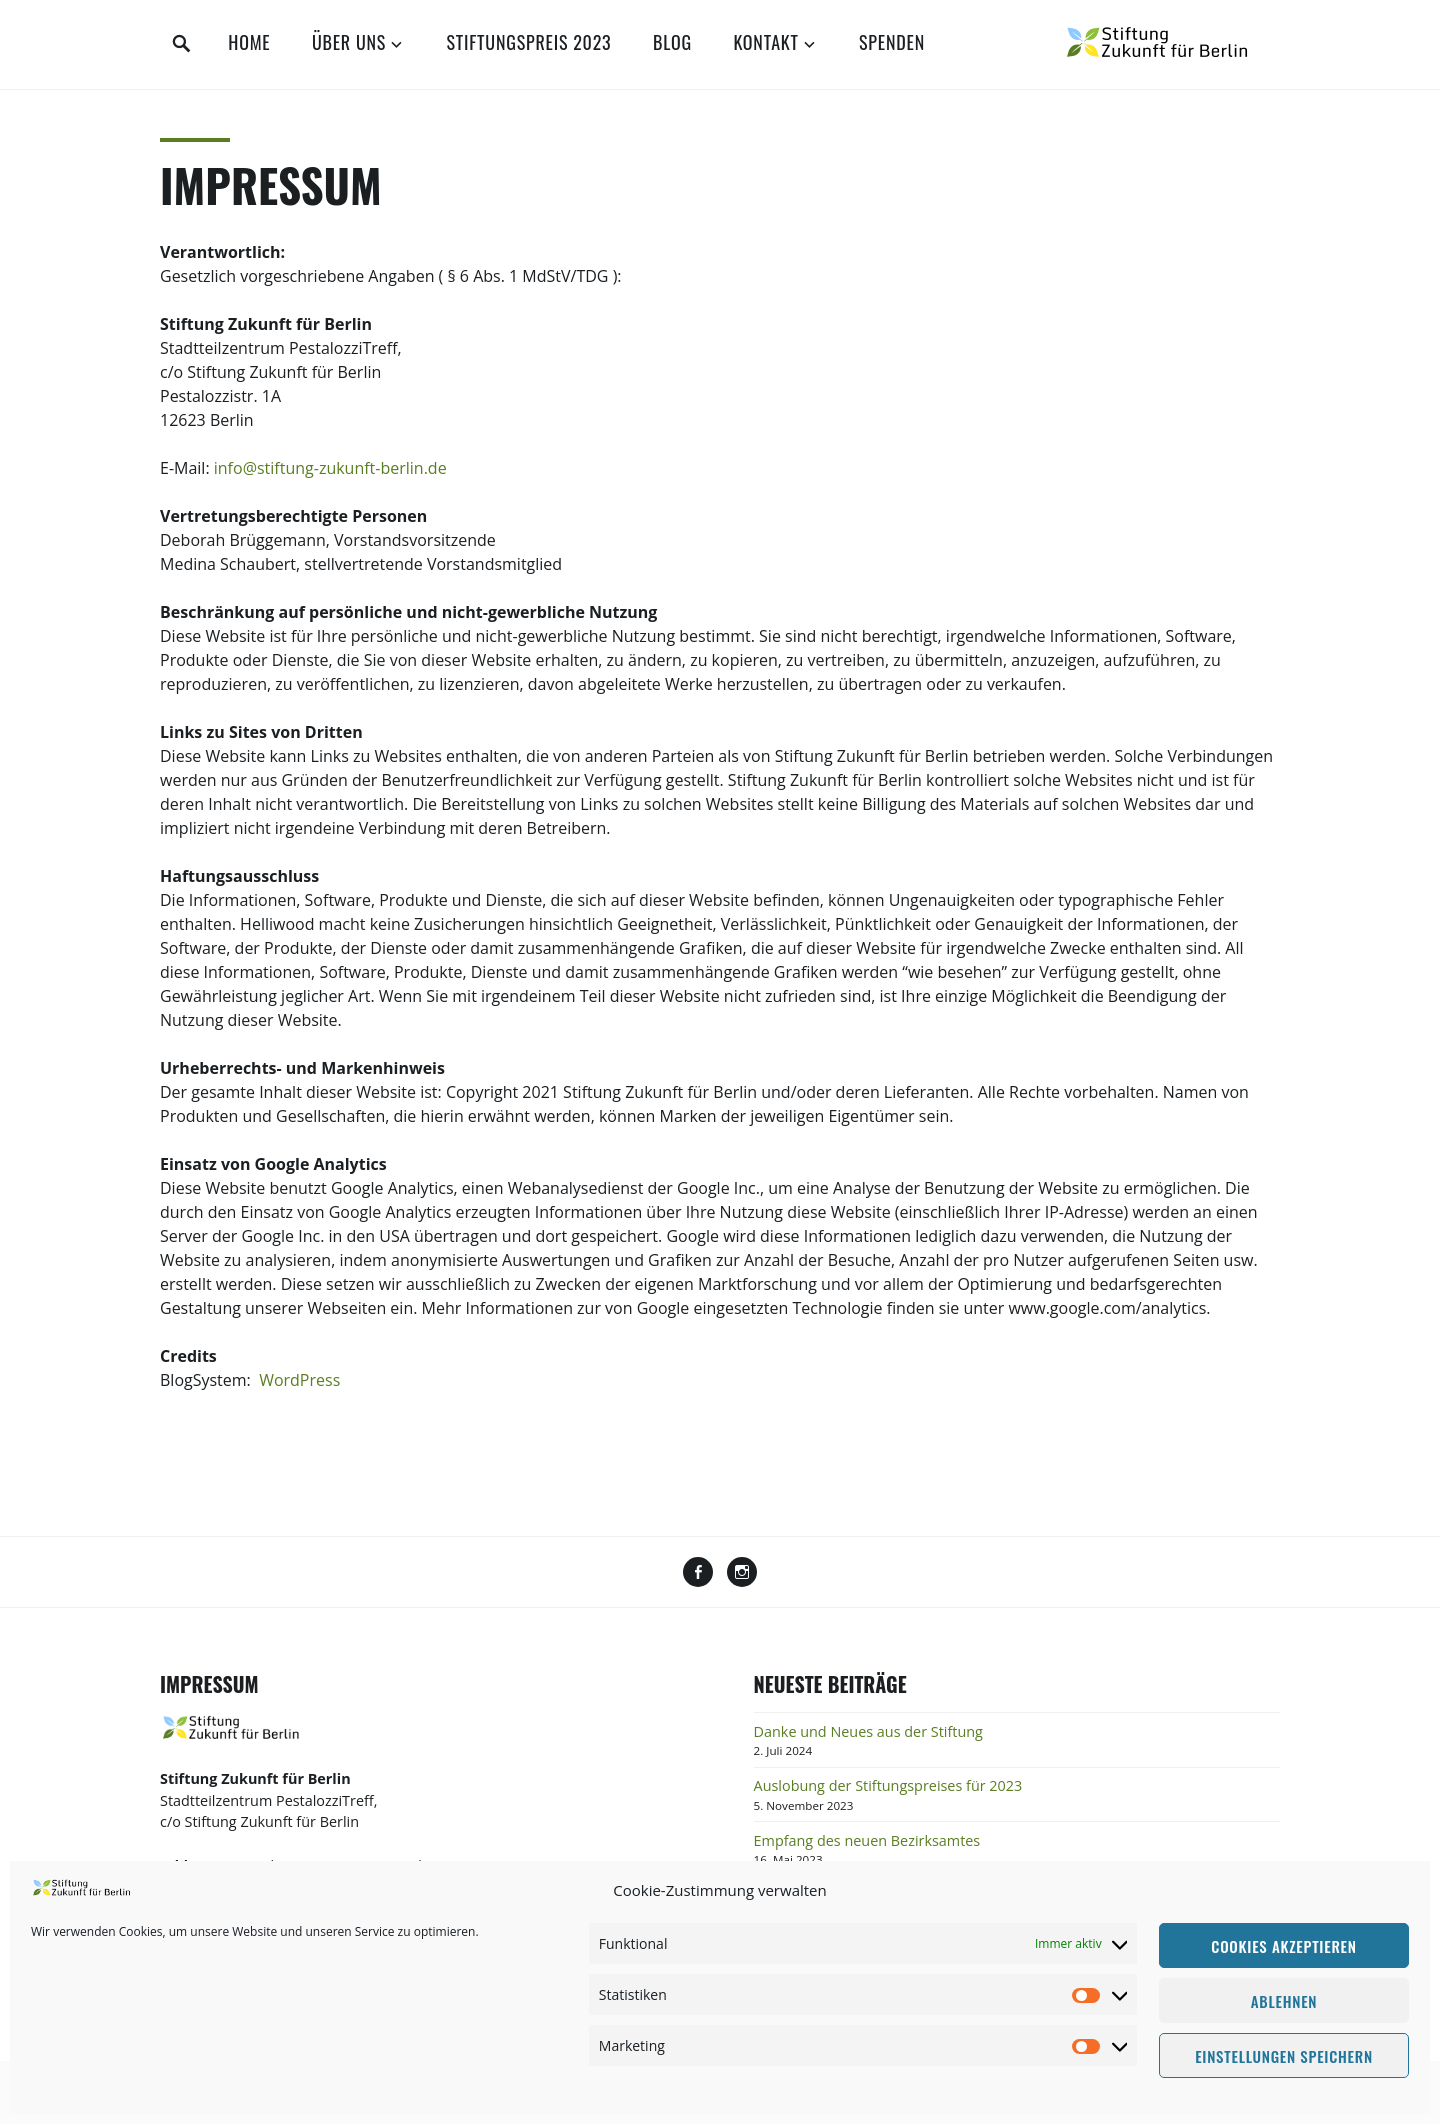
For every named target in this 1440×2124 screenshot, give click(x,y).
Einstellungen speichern (1284, 2056)
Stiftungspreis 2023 (528, 42)
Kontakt (765, 42)
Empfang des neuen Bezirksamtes (867, 1840)
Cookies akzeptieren (1283, 1946)
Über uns (349, 42)
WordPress (299, 1380)
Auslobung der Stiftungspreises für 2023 (888, 1785)
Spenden (892, 42)
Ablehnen (1284, 2001)
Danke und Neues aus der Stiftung (868, 1731)
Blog (672, 42)
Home (249, 42)
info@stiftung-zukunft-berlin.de (330, 468)
